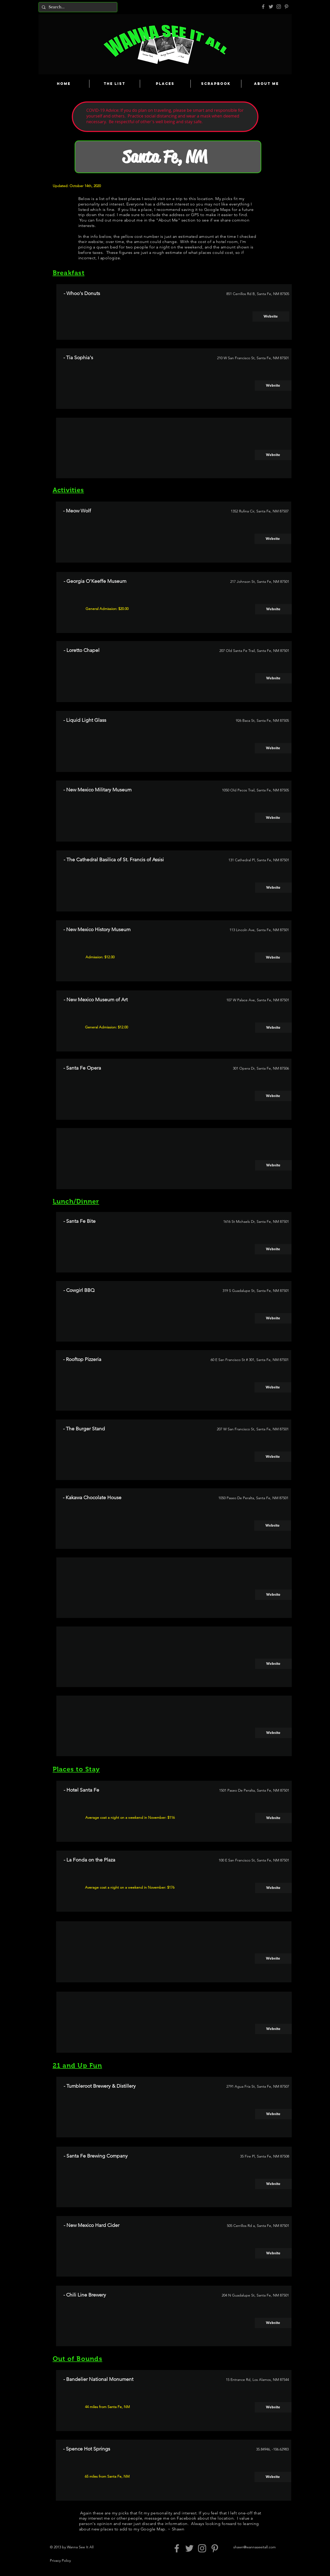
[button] (273, 455)
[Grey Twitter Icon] (271, 7)
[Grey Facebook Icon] (263, 7)
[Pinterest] (286, 7)
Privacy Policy (60, 2560)
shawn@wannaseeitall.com (254, 2547)
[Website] (270, 316)
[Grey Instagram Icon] (279, 7)
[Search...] (77, 7)
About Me (168, 220)
